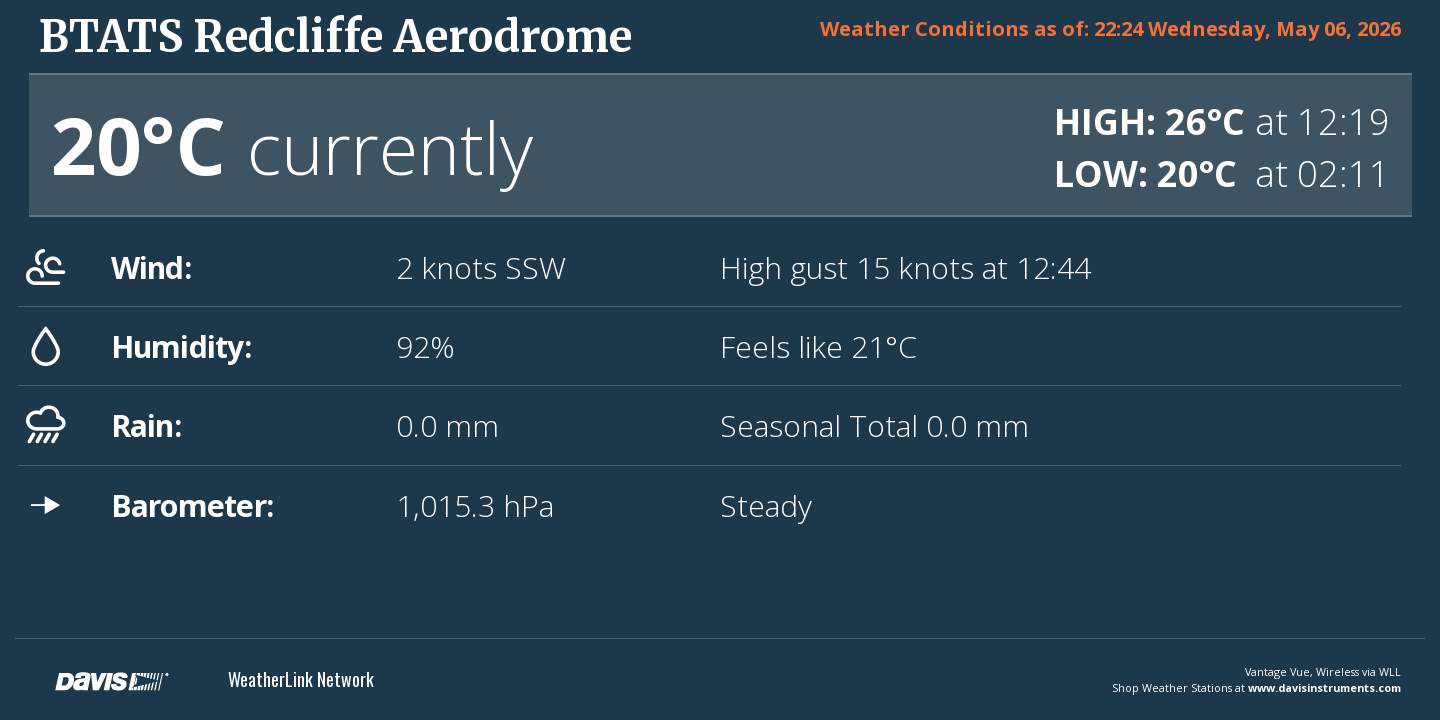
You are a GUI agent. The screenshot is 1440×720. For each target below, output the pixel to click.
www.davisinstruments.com (1324, 687)
